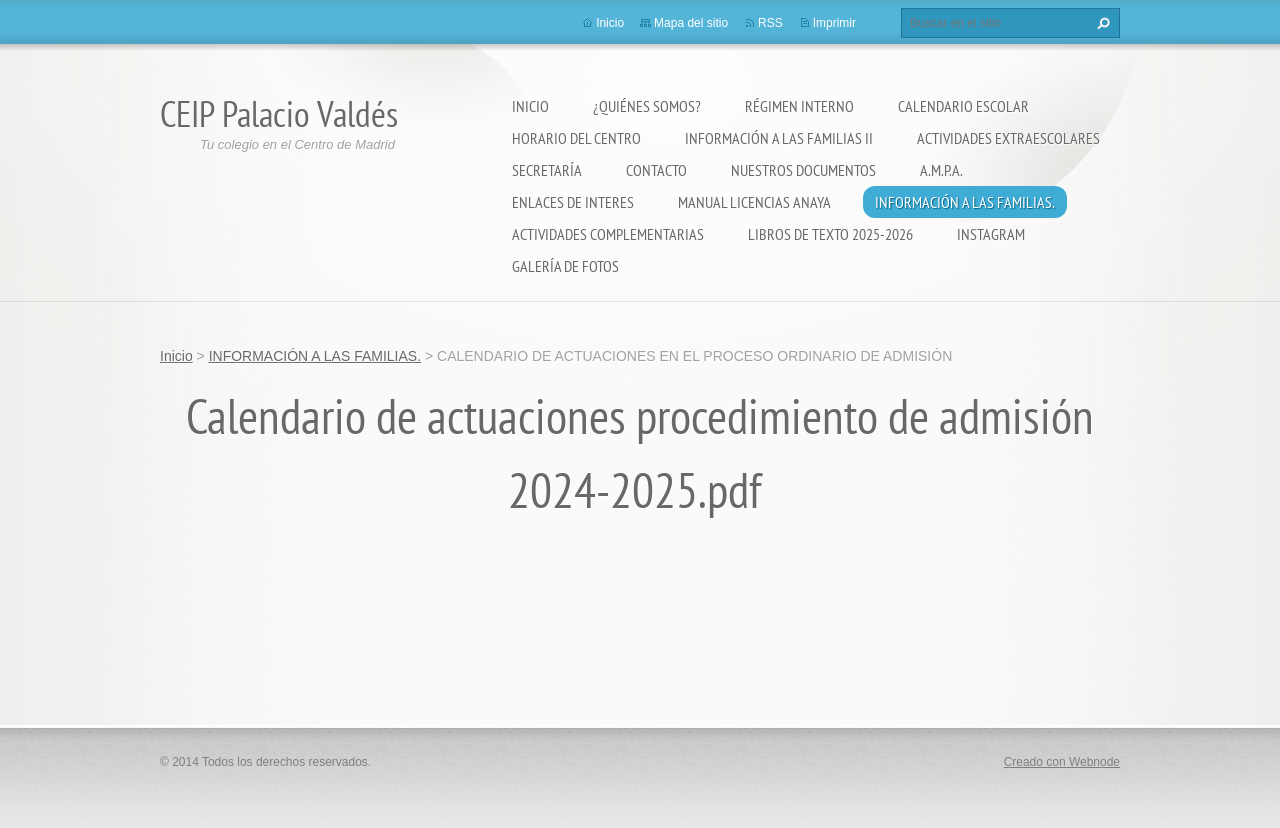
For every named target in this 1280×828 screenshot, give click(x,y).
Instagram (991, 234)
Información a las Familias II (779, 138)
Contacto (656, 170)
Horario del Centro (576, 138)
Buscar (1101, 23)
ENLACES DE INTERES (573, 202)
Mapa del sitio (691, 23)
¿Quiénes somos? (647, 106)
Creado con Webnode (1062, 762)
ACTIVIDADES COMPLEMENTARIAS (608, 234)
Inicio (530, 106)
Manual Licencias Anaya (754, 202)
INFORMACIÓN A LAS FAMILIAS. (965, 202)
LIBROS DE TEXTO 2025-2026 (830, 234)
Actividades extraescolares (1008, 138)
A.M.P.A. (941, 170)
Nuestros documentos (803, 170)
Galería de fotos (565, 266)
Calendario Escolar (963, 106)
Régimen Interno (799, 106)
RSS (770, 23)
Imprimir (834, 23)
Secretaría (547, 170)
